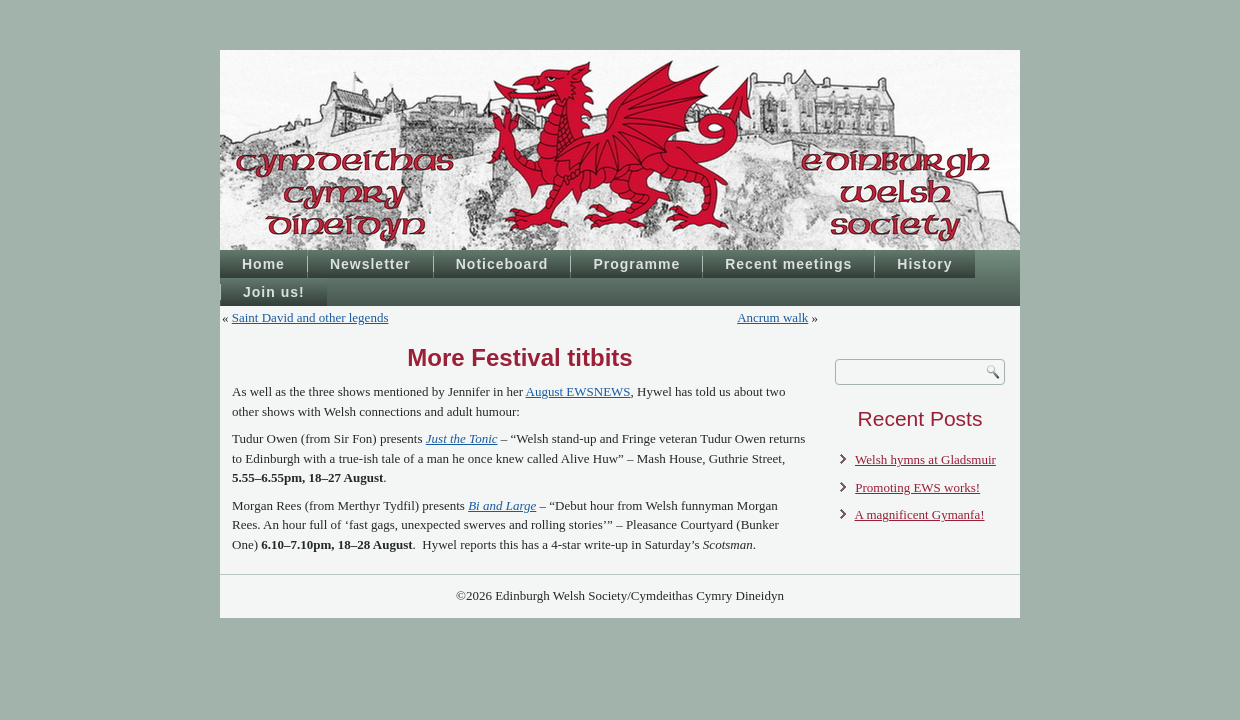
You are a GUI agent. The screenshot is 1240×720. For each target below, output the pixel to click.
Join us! (274, 292)
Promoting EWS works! (917, 487)
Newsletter (370, 264)
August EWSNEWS (578, 391)
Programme (636, 264)
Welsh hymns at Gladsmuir (925, 459)
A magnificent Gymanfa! (920, 514)
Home (263, 264)
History (924, 264)
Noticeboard (502, 264)
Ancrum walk (772, 317)
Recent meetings (788, 264)
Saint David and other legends (310, 317)
